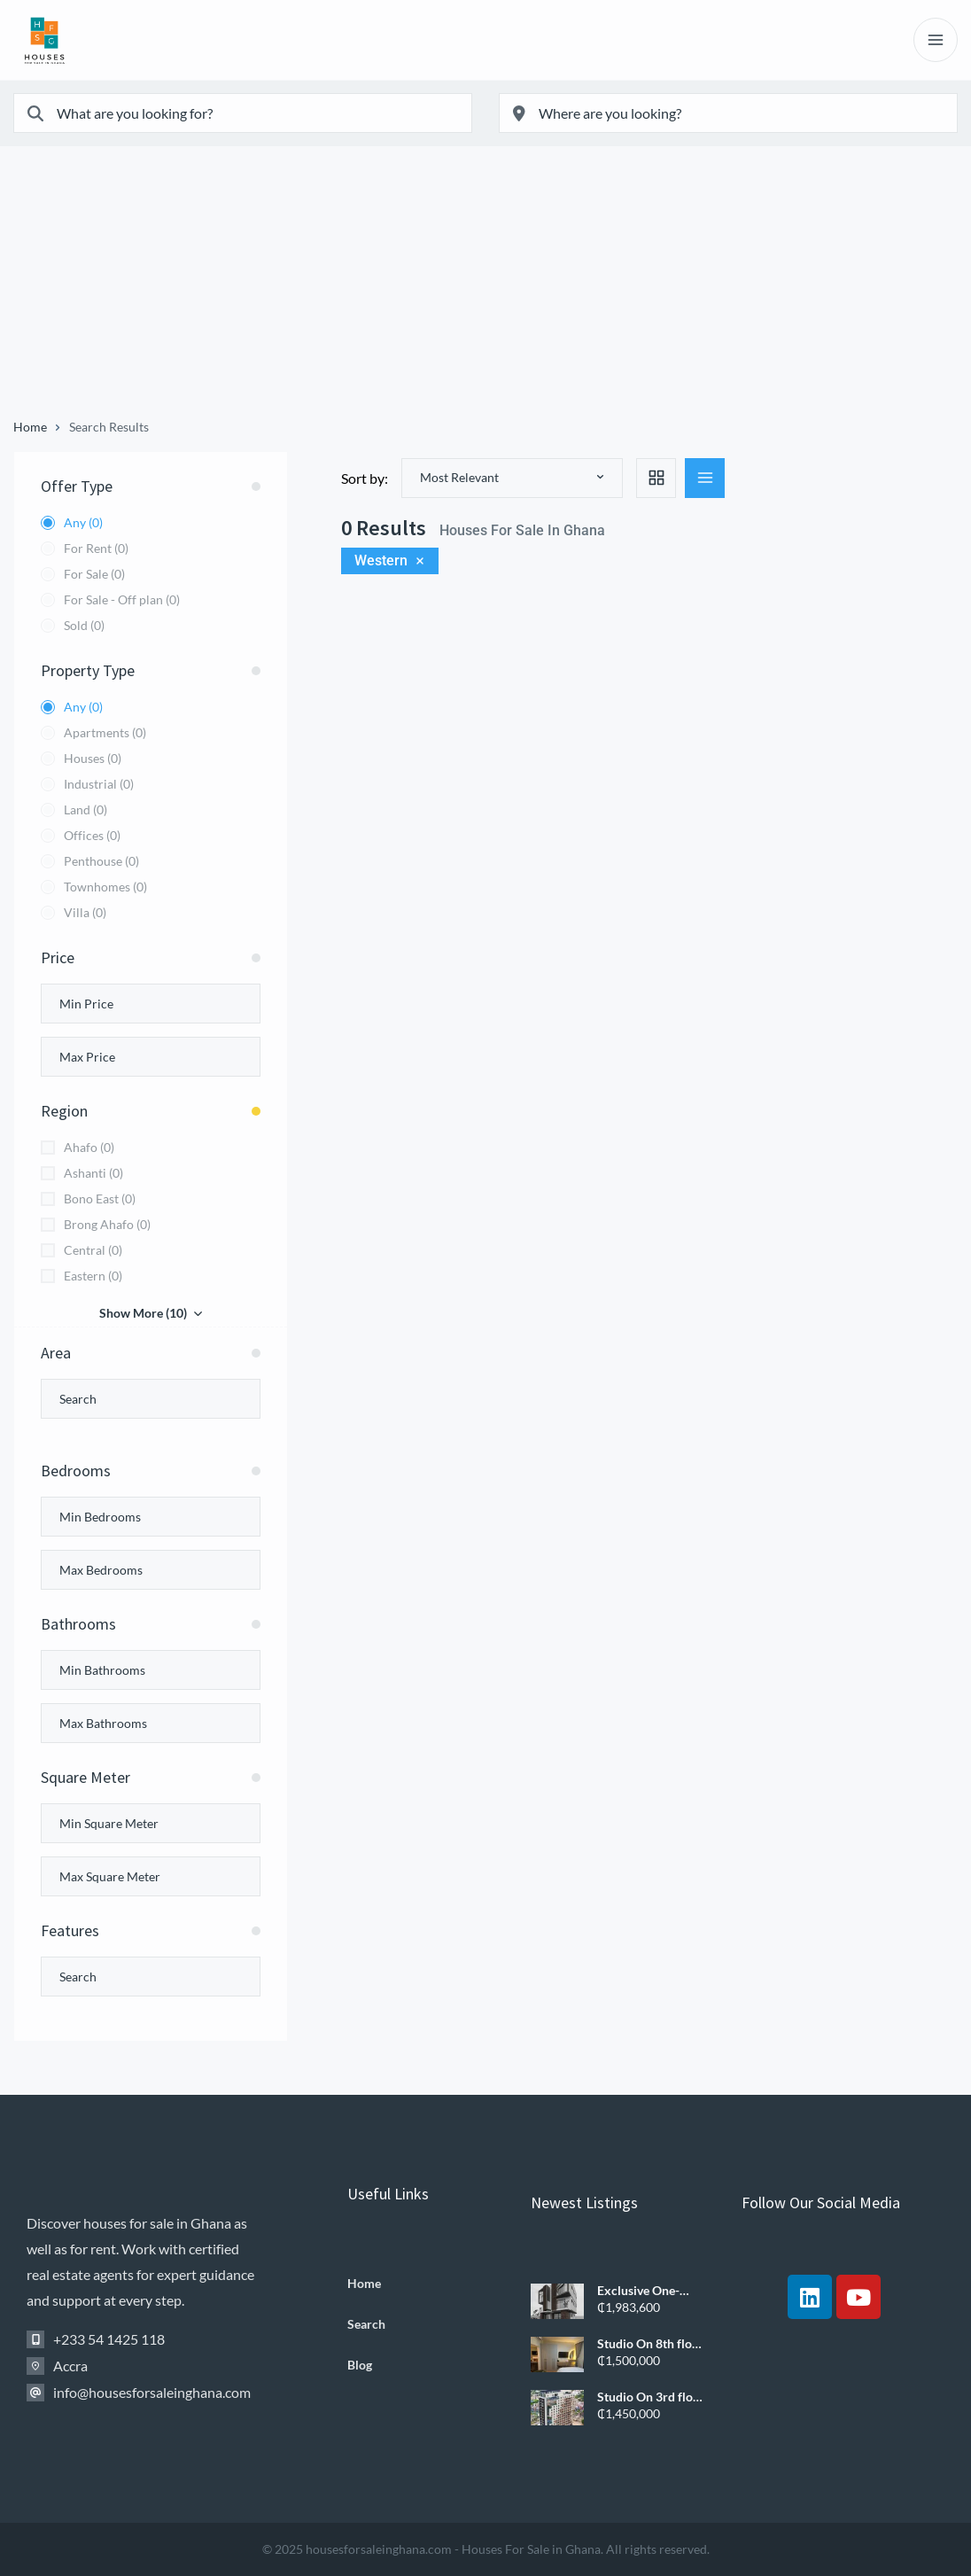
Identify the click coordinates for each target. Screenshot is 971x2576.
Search (366, 2324)
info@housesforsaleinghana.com (152, 2392)
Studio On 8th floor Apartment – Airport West (650, 2344)
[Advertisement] (485, 288)
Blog (359, 2365)
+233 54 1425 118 (109, 2339)
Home (30, 427)
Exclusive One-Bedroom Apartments (638, 2290)
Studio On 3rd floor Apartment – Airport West (651, 2397)
